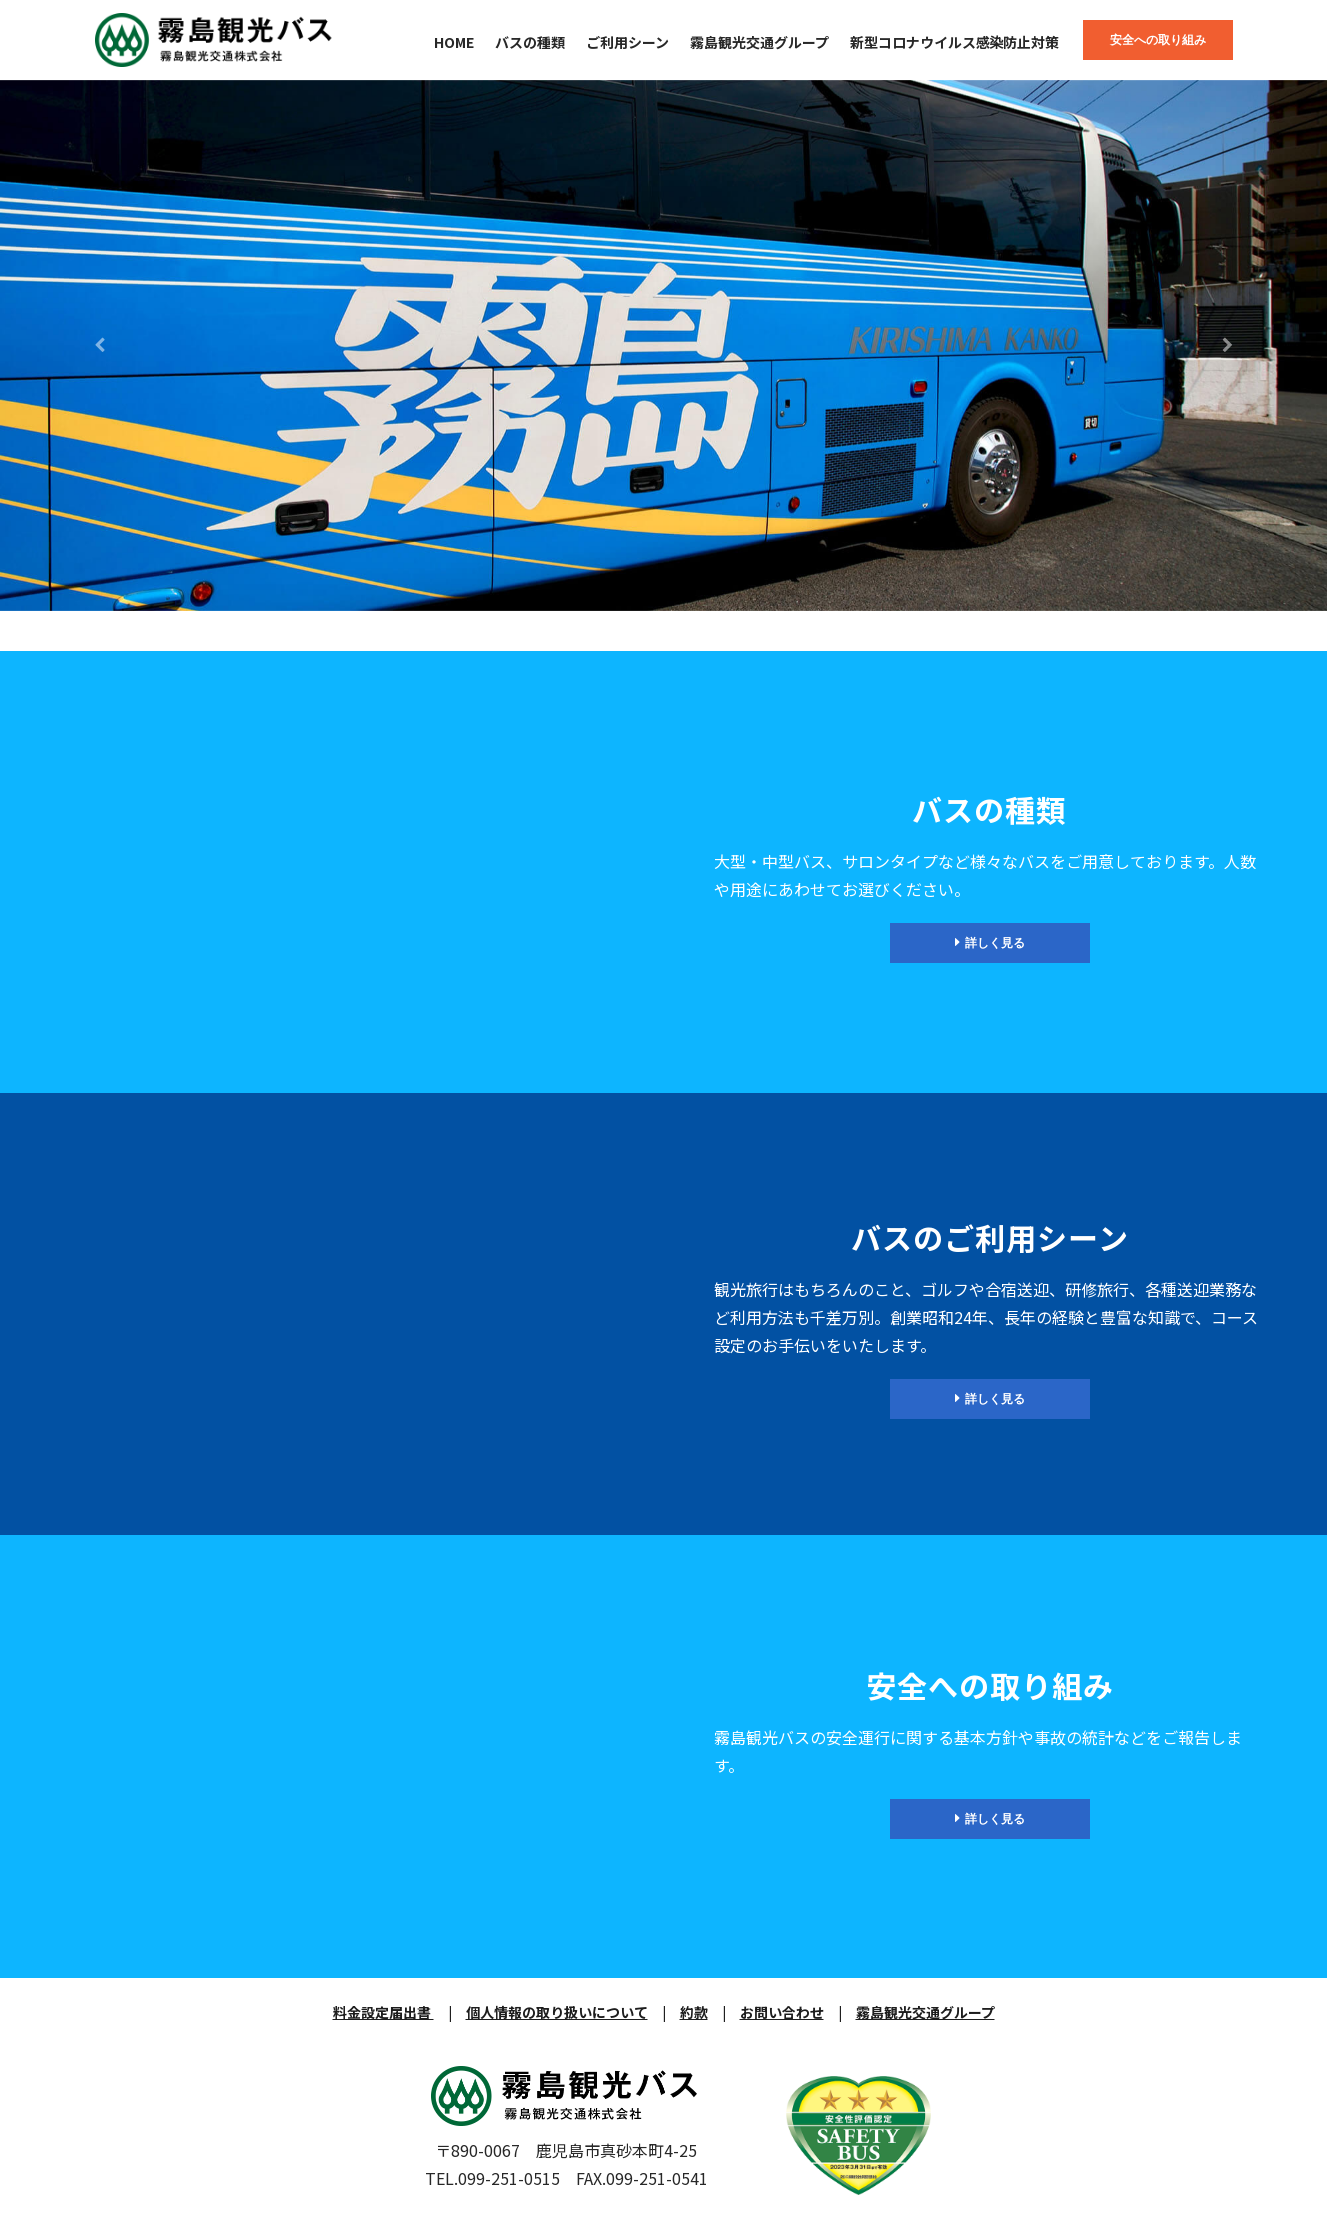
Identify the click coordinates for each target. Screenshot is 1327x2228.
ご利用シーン (627, 42)
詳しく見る (990, 942)
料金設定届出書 (383, 2012)
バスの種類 (530, 42)
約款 (694, 2012)
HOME (454, 42)
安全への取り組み (1158, 39)
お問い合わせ (782, 2012)
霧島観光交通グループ (759, 42)
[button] (99, 345)
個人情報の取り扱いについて (557, 2012)
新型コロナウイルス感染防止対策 (955, 42)
